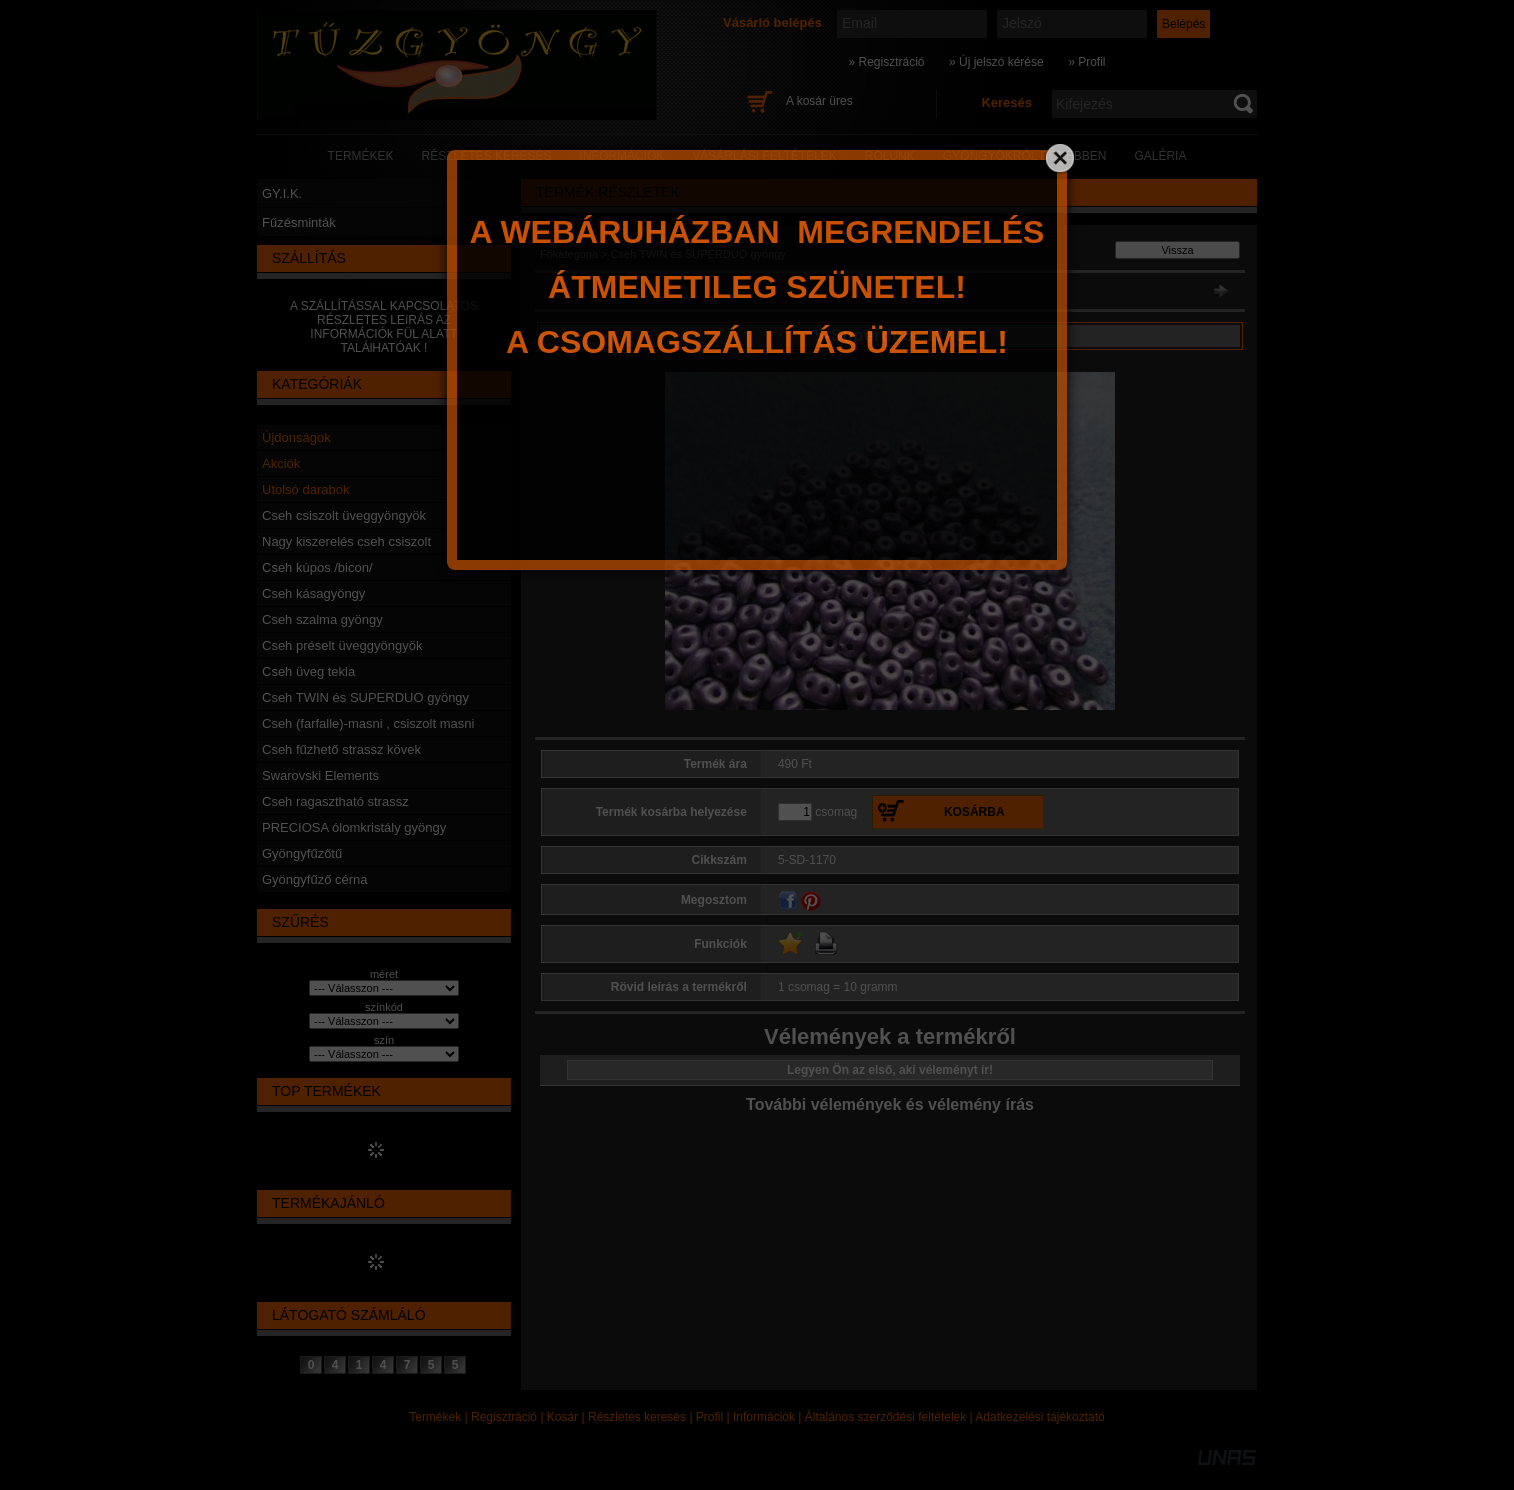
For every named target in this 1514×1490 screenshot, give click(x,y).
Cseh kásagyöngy (313, 593)
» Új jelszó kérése (996, 62)
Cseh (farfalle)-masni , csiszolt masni (368, 723)
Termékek (435, 1417)
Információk (764, 1417)
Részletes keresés (637, 1417)
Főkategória (569, 254)
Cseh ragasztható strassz (335, 801)
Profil (709, 1417)
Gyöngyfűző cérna (315, 879)
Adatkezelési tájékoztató (1039, 1417)
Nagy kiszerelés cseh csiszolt (346, 541)
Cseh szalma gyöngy (322, 619)
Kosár (562, 1417)
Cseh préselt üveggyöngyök (342, 645)
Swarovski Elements (320, 775)
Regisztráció (504, 1417)
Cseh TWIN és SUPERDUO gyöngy (365, 697)
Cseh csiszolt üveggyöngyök (344, 515)
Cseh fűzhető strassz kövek (341, 749)
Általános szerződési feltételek (885, 1417)
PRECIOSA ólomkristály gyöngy (354, 827)
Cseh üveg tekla (308, 671)
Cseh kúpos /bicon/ (317, 567)
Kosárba (974, 812)
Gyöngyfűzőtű (302, 853)
